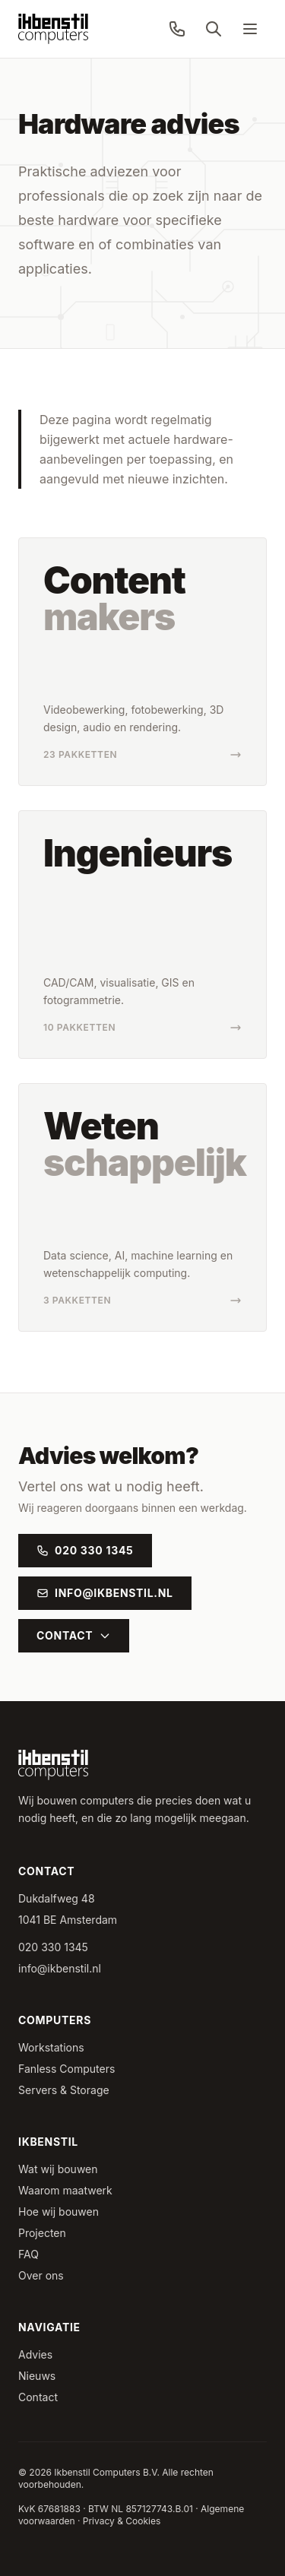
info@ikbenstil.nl (104, 1592)
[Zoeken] (213, 29)
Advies (35, 2354)
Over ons (41, 2275)
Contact (73, 1635)
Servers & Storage (63, 2089)
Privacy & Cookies (121, 2521)
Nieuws (36, 2375)
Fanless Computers (66, 2068)
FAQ (28, 2254)
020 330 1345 (85, 1550)
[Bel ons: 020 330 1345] (177, 29)
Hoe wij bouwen (58, 2211)
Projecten (42, 2232)
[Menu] (250, 29)
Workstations (51, 2047)
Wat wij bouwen (58, 2169)
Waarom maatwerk (65, 2190)
